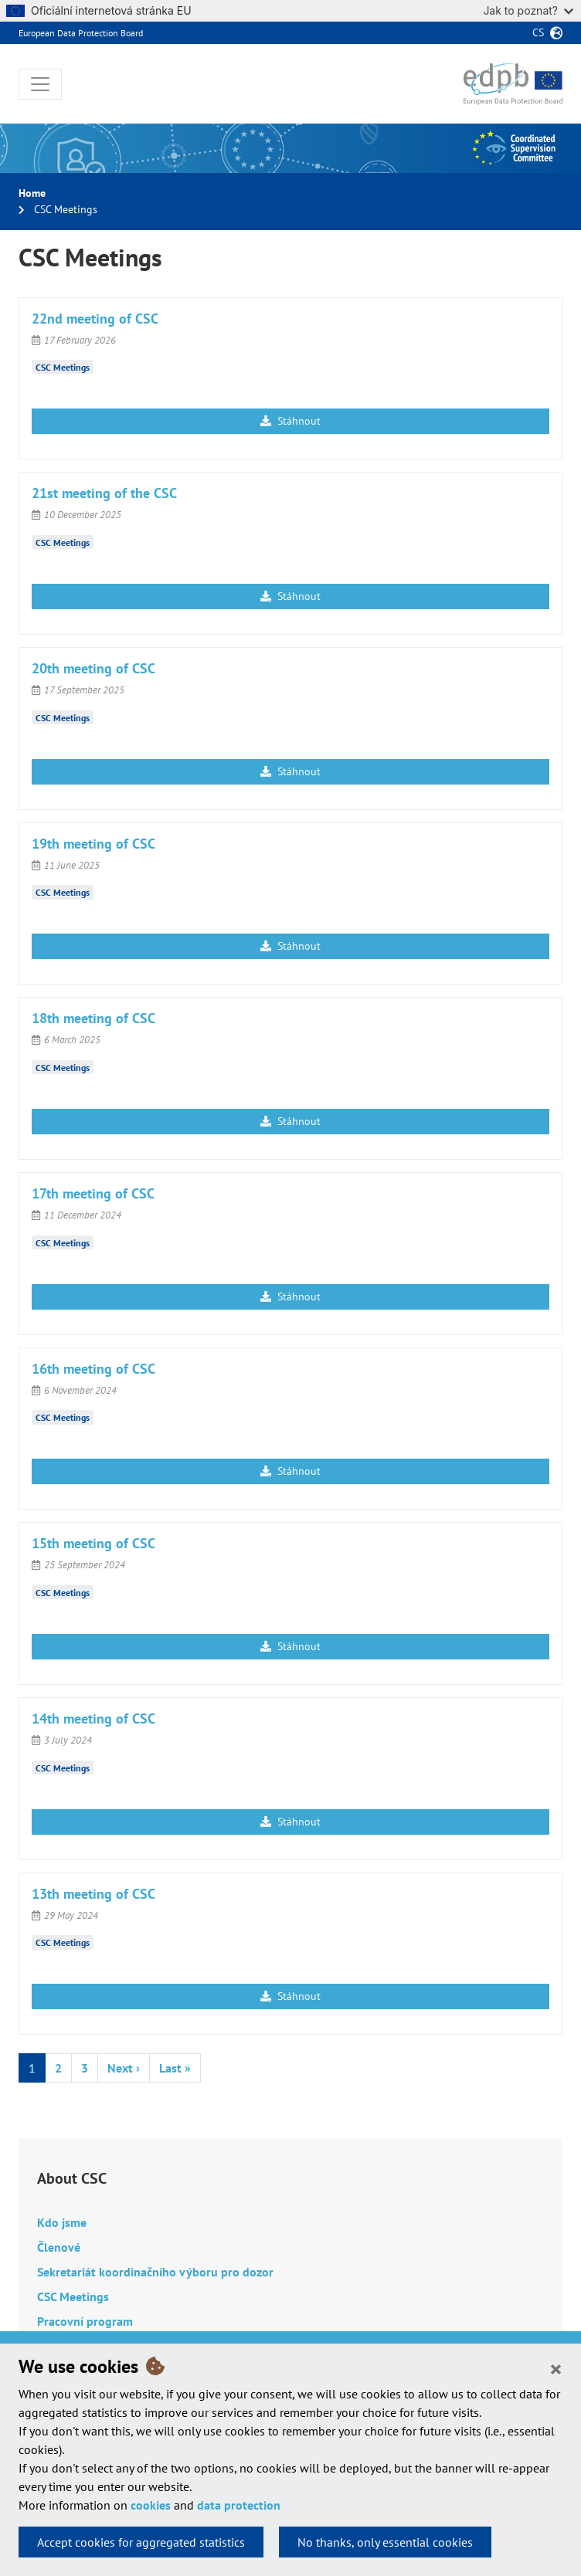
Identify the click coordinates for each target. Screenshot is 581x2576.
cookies (151, 2505)
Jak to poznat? (528, 10)
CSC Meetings (63, 367)
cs (538, 32)
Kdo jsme (62, 2222)
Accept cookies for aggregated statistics (141, 2542)
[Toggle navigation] (40, 84)
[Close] (555, 2368)
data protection (238, 2505)
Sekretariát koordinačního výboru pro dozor (155, 2271)
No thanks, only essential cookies (385, 2542)
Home (32, 193)
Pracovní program (85, 2321)
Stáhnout (290, 421)
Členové (58, 2247)
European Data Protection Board (81, 33)
